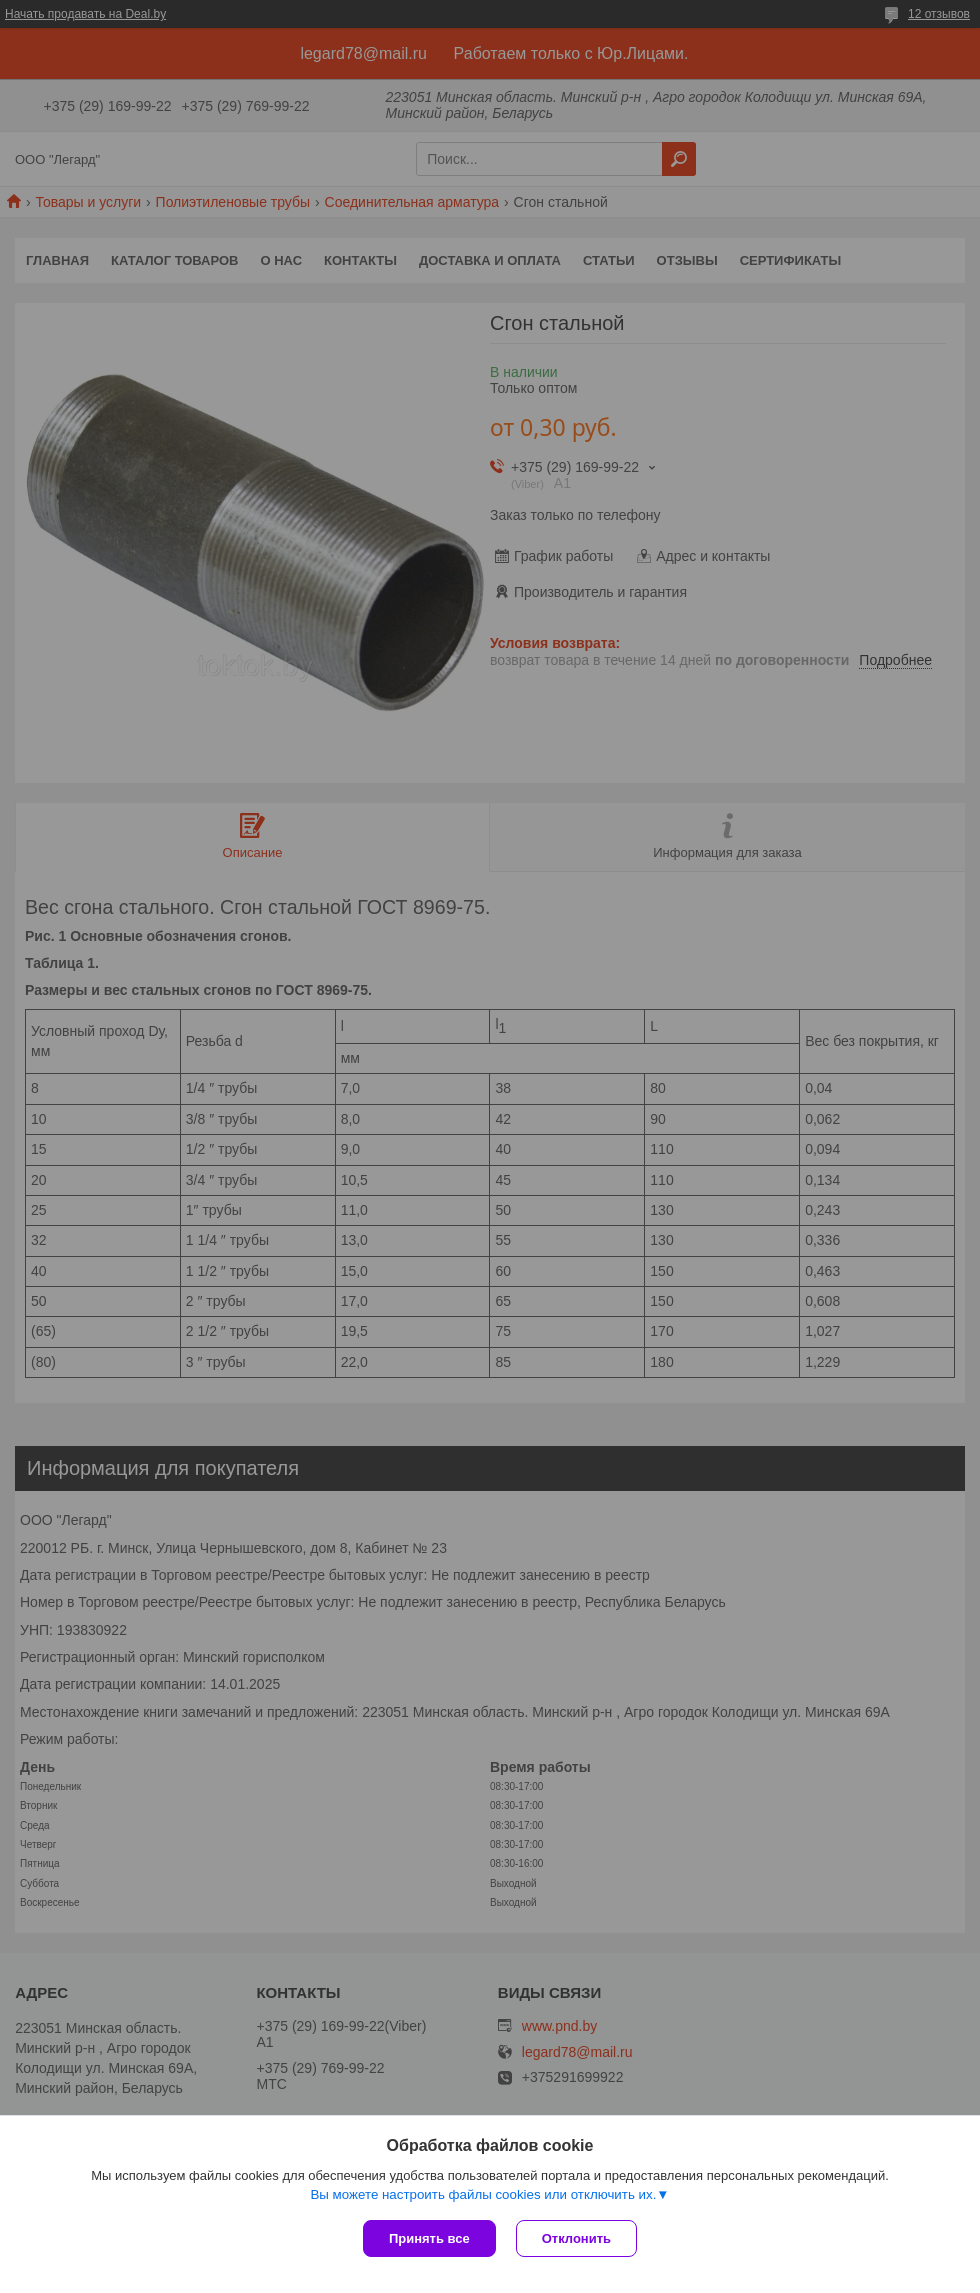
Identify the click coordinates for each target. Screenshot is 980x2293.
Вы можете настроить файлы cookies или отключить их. (483, 2194)
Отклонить (576, 2238)
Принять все (429, 2238)
